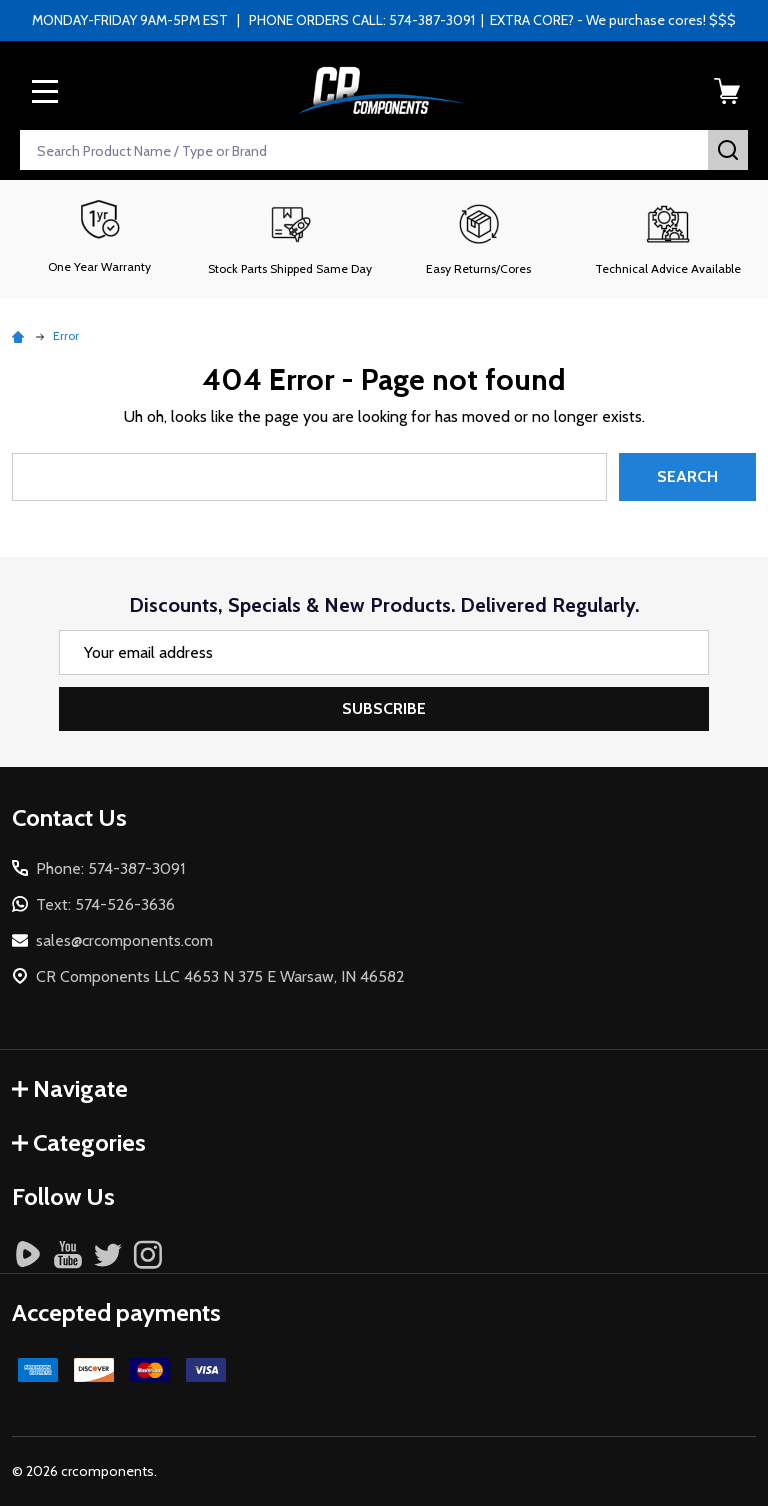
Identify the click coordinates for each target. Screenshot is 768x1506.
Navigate (70, 1088)
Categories (79, 1142)
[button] (289, 239)
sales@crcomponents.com (124, 940)
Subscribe (384, 708)
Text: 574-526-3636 (105, 904)
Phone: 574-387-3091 (110, 868)
